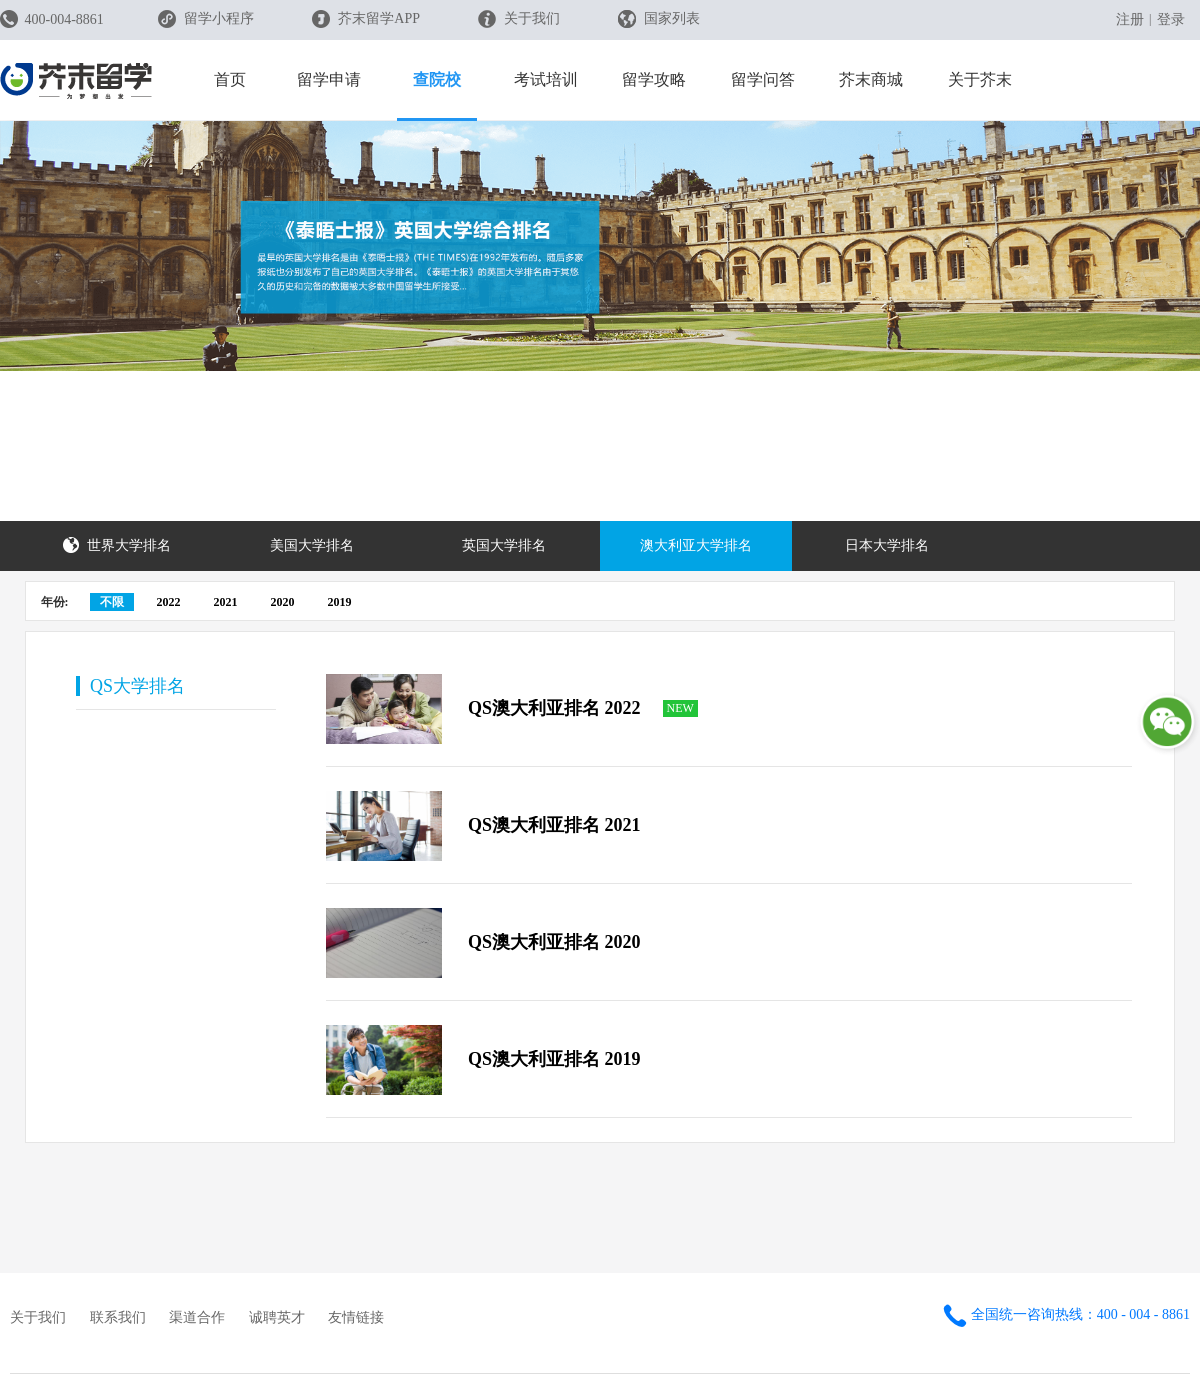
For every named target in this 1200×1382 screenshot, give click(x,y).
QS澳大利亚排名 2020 (554, 942)
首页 (230, 79)
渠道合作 (197, 1317)
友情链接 (356, 1317)
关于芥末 (980, 79)
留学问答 (763, 79)
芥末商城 (871, 79)
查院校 (437, 79)
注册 (1130, 19)
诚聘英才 (277, 1317)
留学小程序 (206, 25)
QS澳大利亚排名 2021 (554, 825)
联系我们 (118, 1317)
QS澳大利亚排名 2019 (554, 1059)
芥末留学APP (366, 19)
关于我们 (519, 19)
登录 (1171, 19)
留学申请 (329, 79)
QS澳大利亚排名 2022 (554, 708)
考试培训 (546, 79)
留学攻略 (654, 79)
